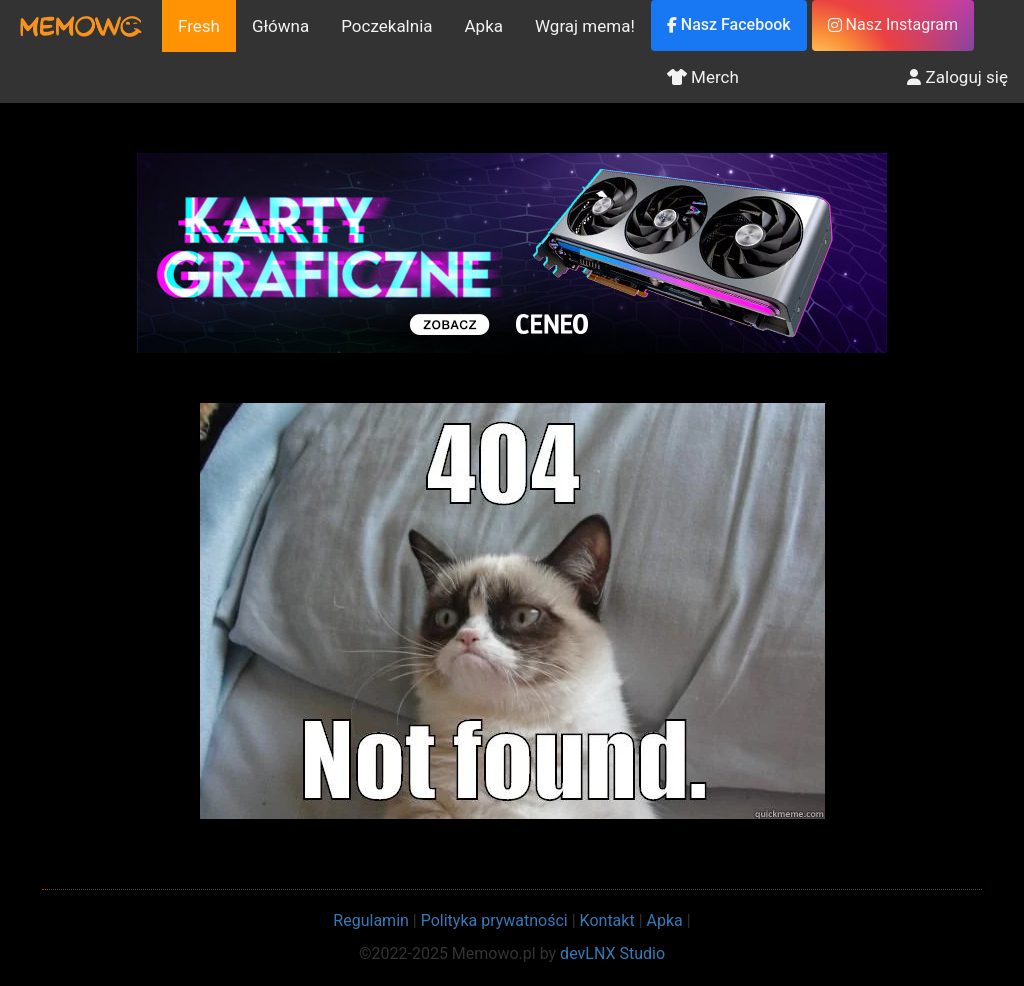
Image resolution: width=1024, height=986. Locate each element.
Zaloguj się (957, 77)
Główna (280, 26)
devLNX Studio (612, 953)
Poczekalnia (386, 26)
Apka (484, 26)
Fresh (199, 26)
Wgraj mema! (585, 26)
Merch (703, 77)
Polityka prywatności (494, 920)
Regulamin (371, 920)
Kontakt (607, 920)
